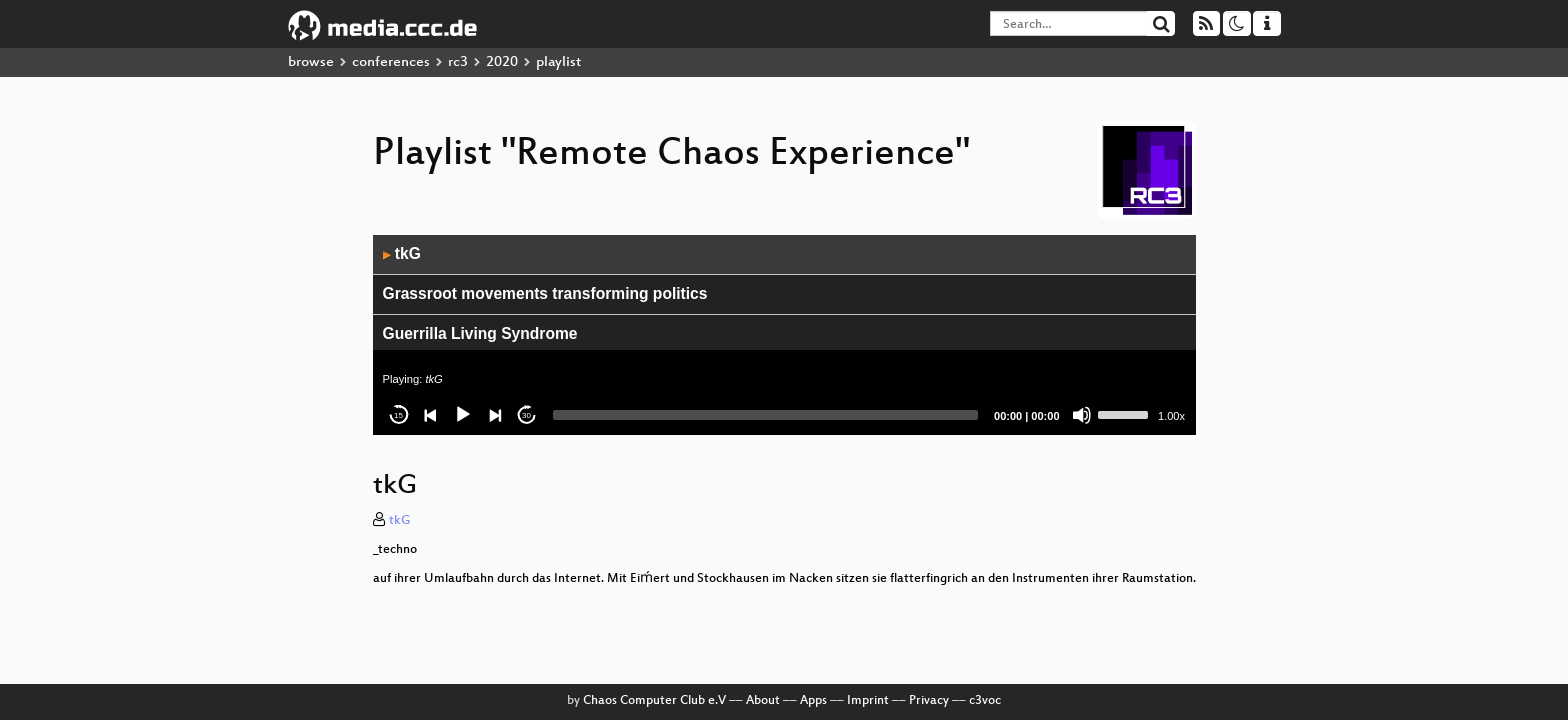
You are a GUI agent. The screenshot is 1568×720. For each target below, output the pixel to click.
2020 (502, 62)
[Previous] (431, 415)
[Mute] (1082, 415)
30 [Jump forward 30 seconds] (526, 415)
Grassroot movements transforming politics (545, 293)
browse (311, 62)
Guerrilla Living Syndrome (480, 333)
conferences (391, 62)
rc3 (458, 62)
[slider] (766, 415)
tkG (402, 253)
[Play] (463, 415)
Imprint (868, 701)
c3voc (985, 701)
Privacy (929, 701)
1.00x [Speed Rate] (1171, 416)
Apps (813, 701)
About (763, 701)
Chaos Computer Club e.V (654, 701)
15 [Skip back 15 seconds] (398, 415)
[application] (784, 335)
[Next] (495, 415)
